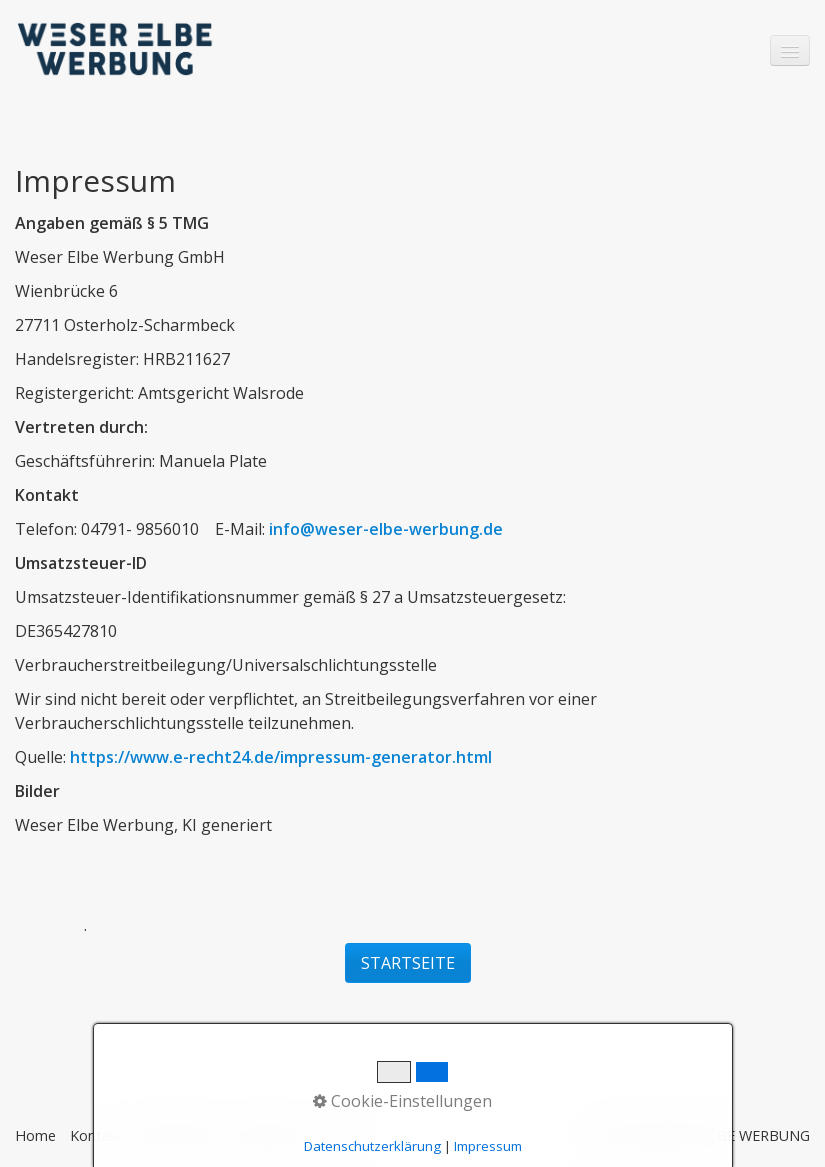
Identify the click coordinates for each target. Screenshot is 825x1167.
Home (35, 1135)
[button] (408, 963)
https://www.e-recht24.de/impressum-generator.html (281, 757)
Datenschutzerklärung (372, 1146)
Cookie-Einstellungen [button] (402, 1101)
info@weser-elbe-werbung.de (386, 529)
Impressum (488, 1146)
